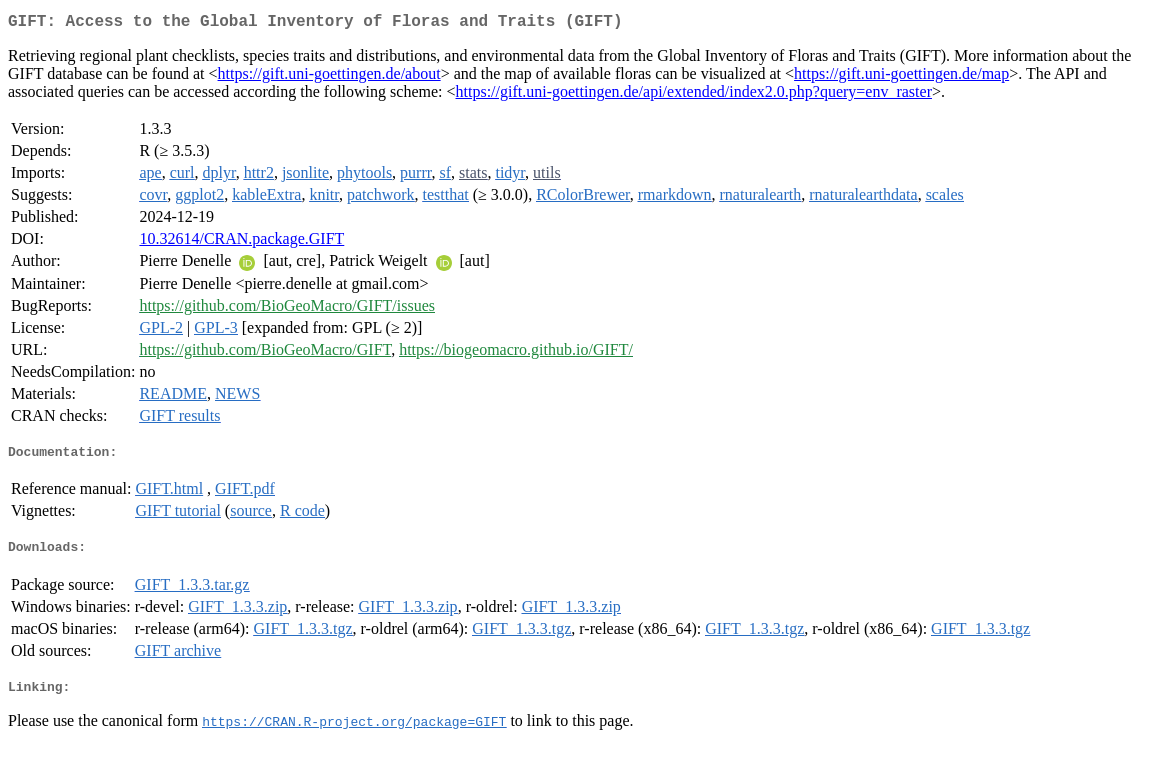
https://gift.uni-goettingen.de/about (329, 77)
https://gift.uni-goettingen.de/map (901, 77)
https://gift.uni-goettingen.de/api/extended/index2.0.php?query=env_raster (694, 95)
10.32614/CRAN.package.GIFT (241, 242)
